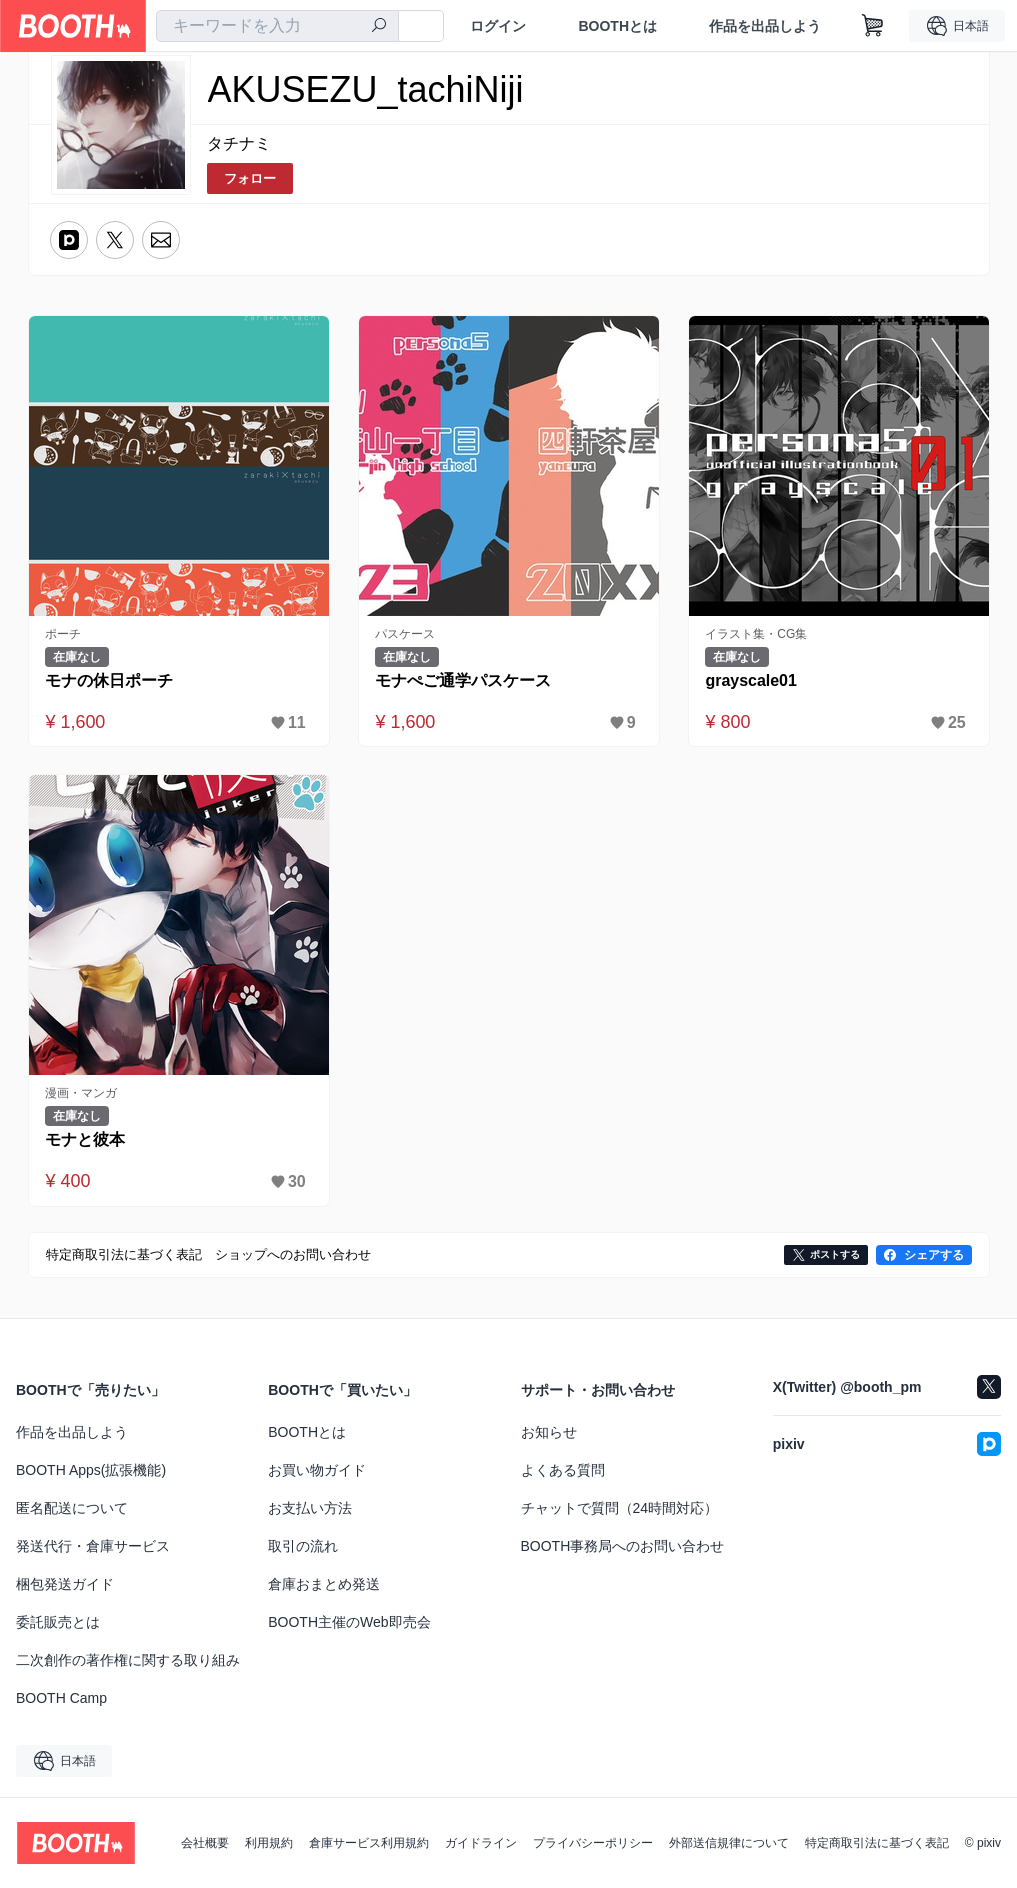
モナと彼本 (86, 1139)
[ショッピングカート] (873, 26)
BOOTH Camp (61, 1698)
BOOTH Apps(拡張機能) (91, 1470)
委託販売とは (58, 1622)
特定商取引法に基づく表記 (877, 1843)
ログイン (498, 26)
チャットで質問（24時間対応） (620, 1508)
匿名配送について (72, 1508)
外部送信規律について (729, 1843)
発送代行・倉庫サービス (93, 1546)
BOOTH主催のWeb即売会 (349, 1622)
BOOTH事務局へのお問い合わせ (623, 1546)
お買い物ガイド (317, 1470)
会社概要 (205, 1843)
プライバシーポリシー (593, 1843)
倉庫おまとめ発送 (324, 1584)
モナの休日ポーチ (110, 680)
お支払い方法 (310, 1508)
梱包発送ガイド (65, 1584)
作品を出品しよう (765, 26)
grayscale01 (752, 680)
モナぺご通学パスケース (464, 680)
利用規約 (269, 1843)
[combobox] (277, 26)
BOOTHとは (617, 26)
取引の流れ (303, 1546)
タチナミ (239, 143)
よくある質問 (563, 1470)
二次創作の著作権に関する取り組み (128, 1660)
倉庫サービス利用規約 (369, 1843)
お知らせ (549, 1432)
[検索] (379, 27)
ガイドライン (481, 1843)
